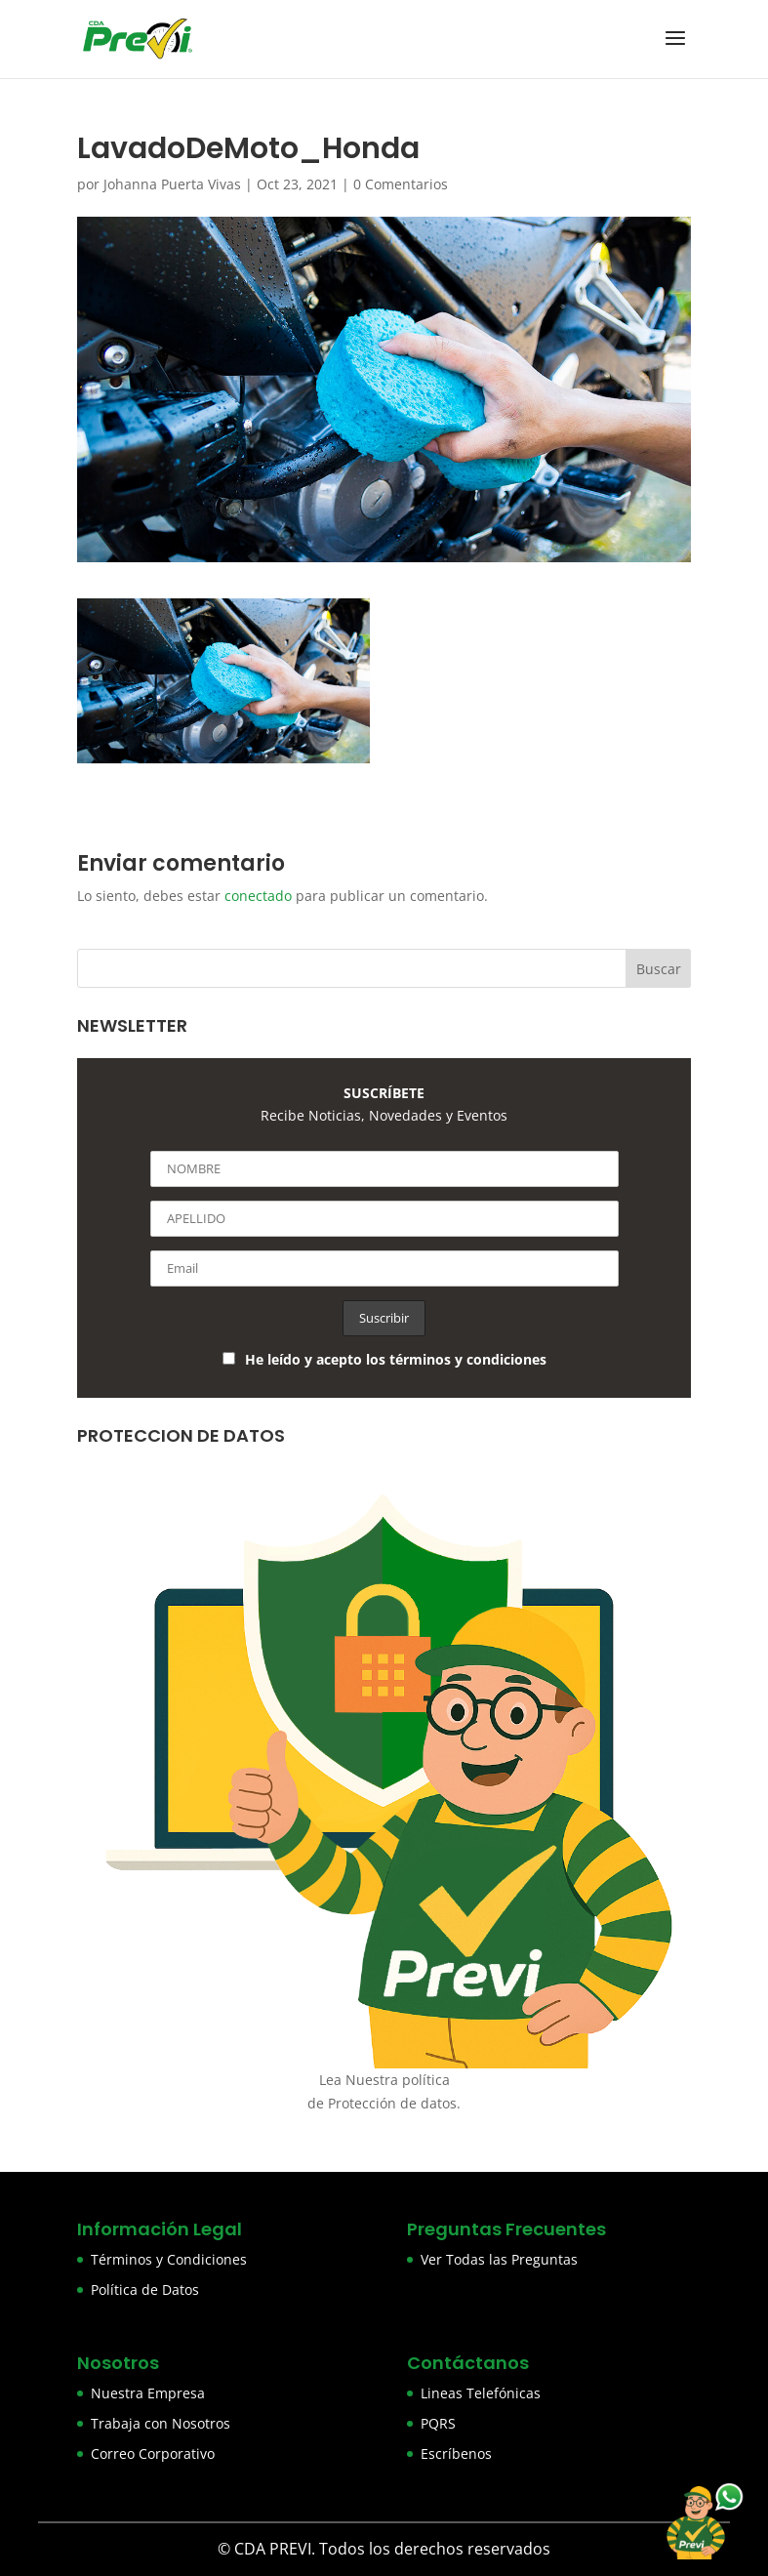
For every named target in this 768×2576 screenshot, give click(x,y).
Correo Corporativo (153, 2453)
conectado (258, 895)
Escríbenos (456, 2453)
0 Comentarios (400, 184)
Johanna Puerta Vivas (172, 184)
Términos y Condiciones (169, 2259)
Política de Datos (145, 2289)
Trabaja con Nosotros (160, 2423)
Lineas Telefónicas (481, 2393)
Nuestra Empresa (148, 2393)
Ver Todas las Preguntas (499, 2259)
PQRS (438, 2423)
